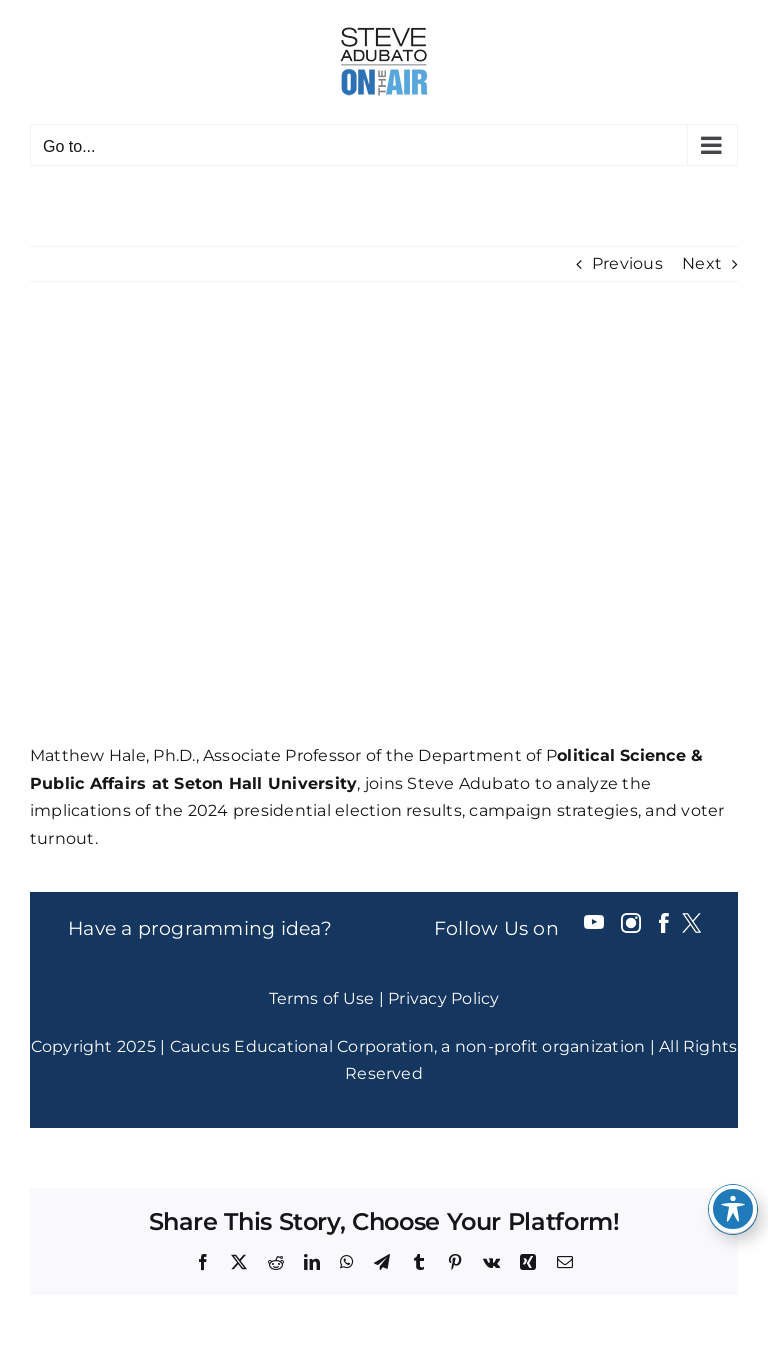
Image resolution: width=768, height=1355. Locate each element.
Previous (627, 263)
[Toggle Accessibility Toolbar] (733, 1209)
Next (702, 263)
